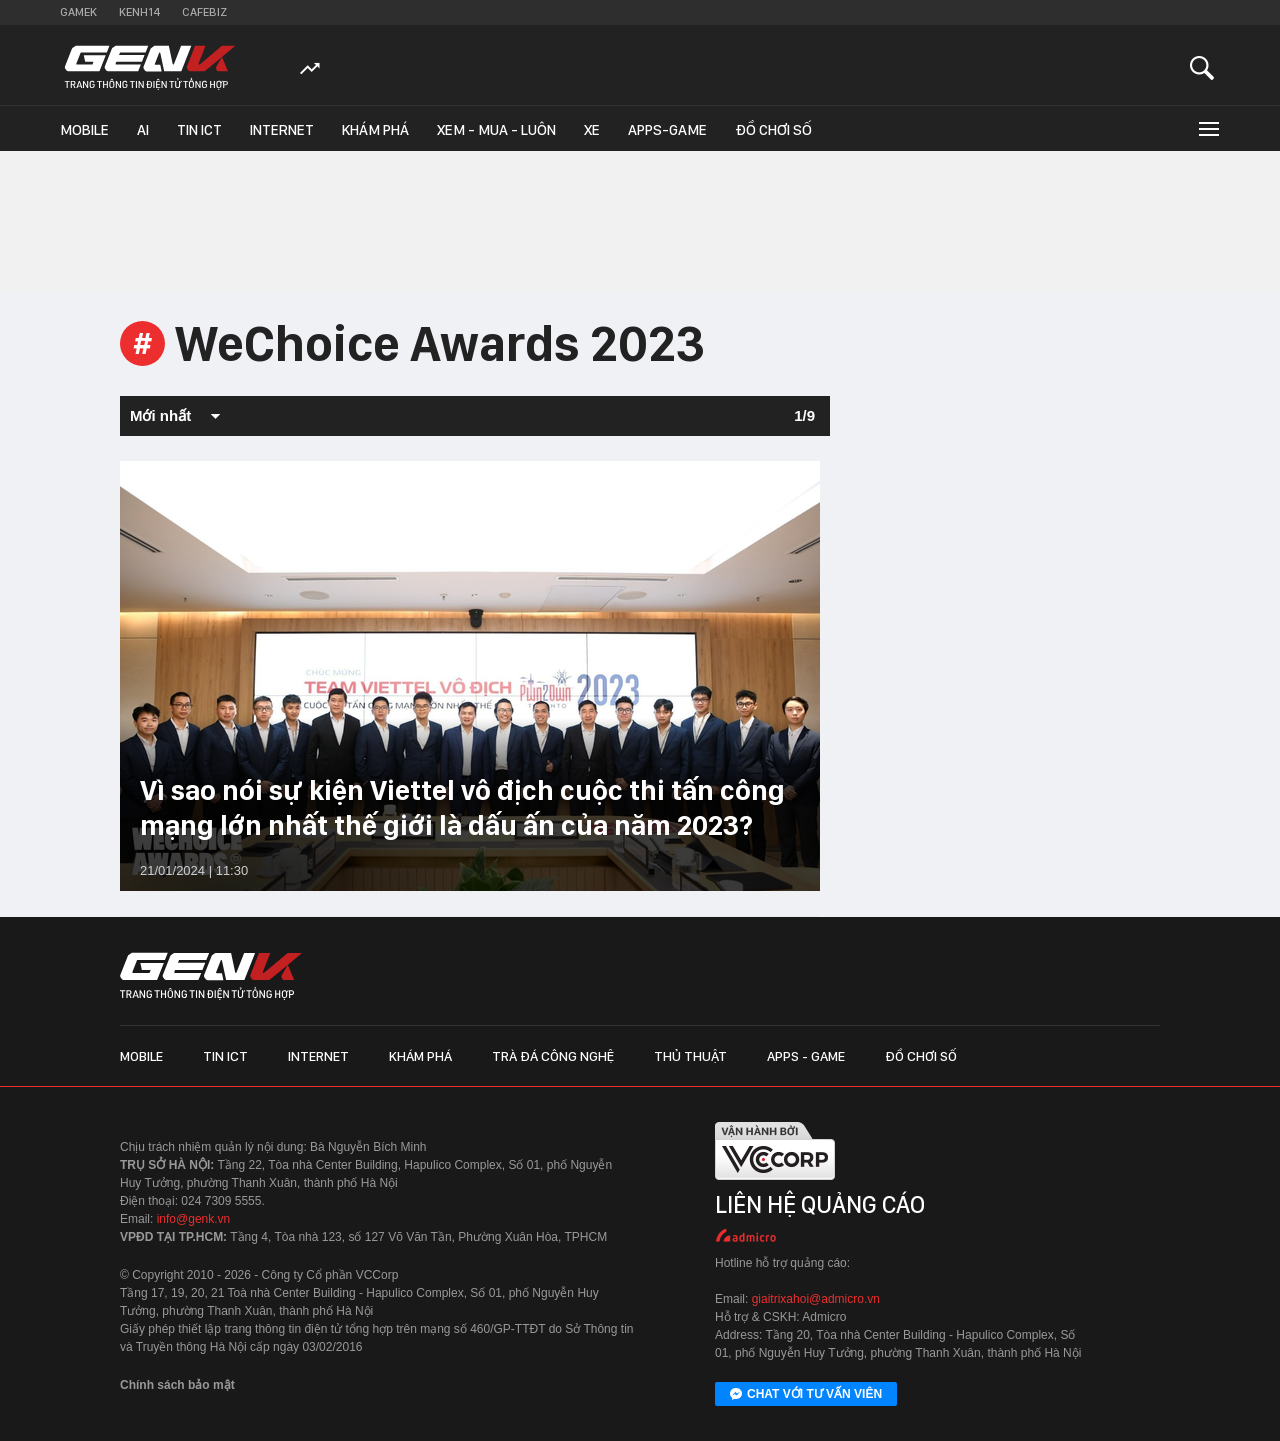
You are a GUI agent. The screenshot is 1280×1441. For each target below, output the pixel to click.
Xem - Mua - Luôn (496, 130)
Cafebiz (204, 12)
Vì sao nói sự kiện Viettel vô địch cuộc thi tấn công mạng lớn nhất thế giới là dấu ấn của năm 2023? (462, 807)
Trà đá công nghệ (553, 1056)
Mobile (84, 130)
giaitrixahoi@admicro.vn (816, 1299)
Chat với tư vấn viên (806, 1395)
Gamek (78, 12)
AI (143, 130)
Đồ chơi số (773, 130)
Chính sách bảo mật (177, 1385)
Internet (282, 130)
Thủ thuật (690, 1056)
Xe (592, 130)
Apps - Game (806, 1056)
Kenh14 (139, 12)
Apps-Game (667, 130)
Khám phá (375, 130)
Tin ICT (199, 130)
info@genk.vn (194, 1219)
